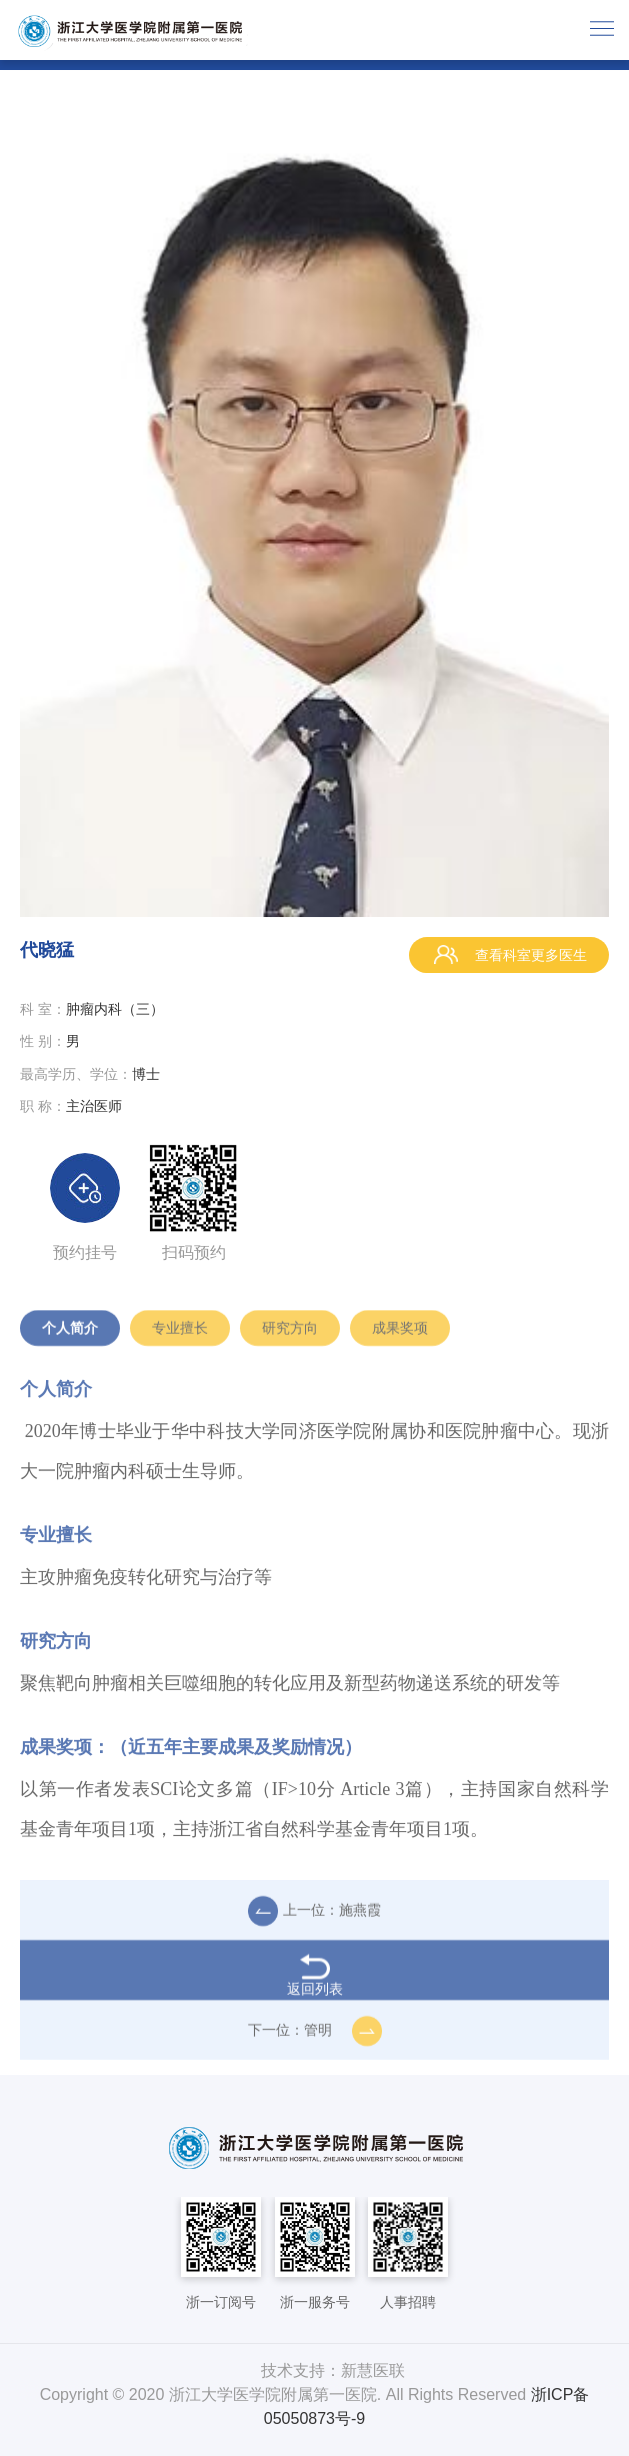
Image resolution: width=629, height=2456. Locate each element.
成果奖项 (400, 1334)
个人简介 (70, 1334)
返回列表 (315, 1981)
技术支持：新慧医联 (333, 2370)
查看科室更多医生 (509, 955)
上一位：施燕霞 (314, 1917)
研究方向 (290, 1334)
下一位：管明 (315, 2037)
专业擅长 (180, 1334)
